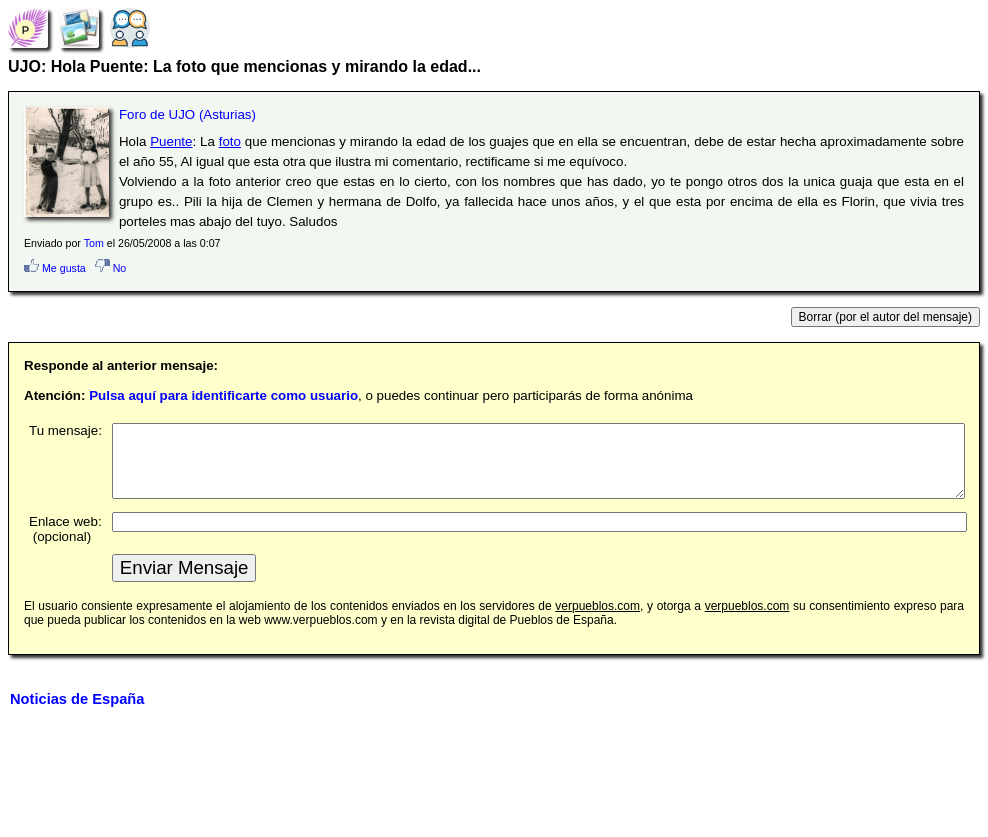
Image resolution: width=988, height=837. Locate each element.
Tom (94, 243)
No (111, 268)
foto (230, 141)
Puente (171, 141)
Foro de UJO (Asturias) (187, 114)
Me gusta (55, 268)
